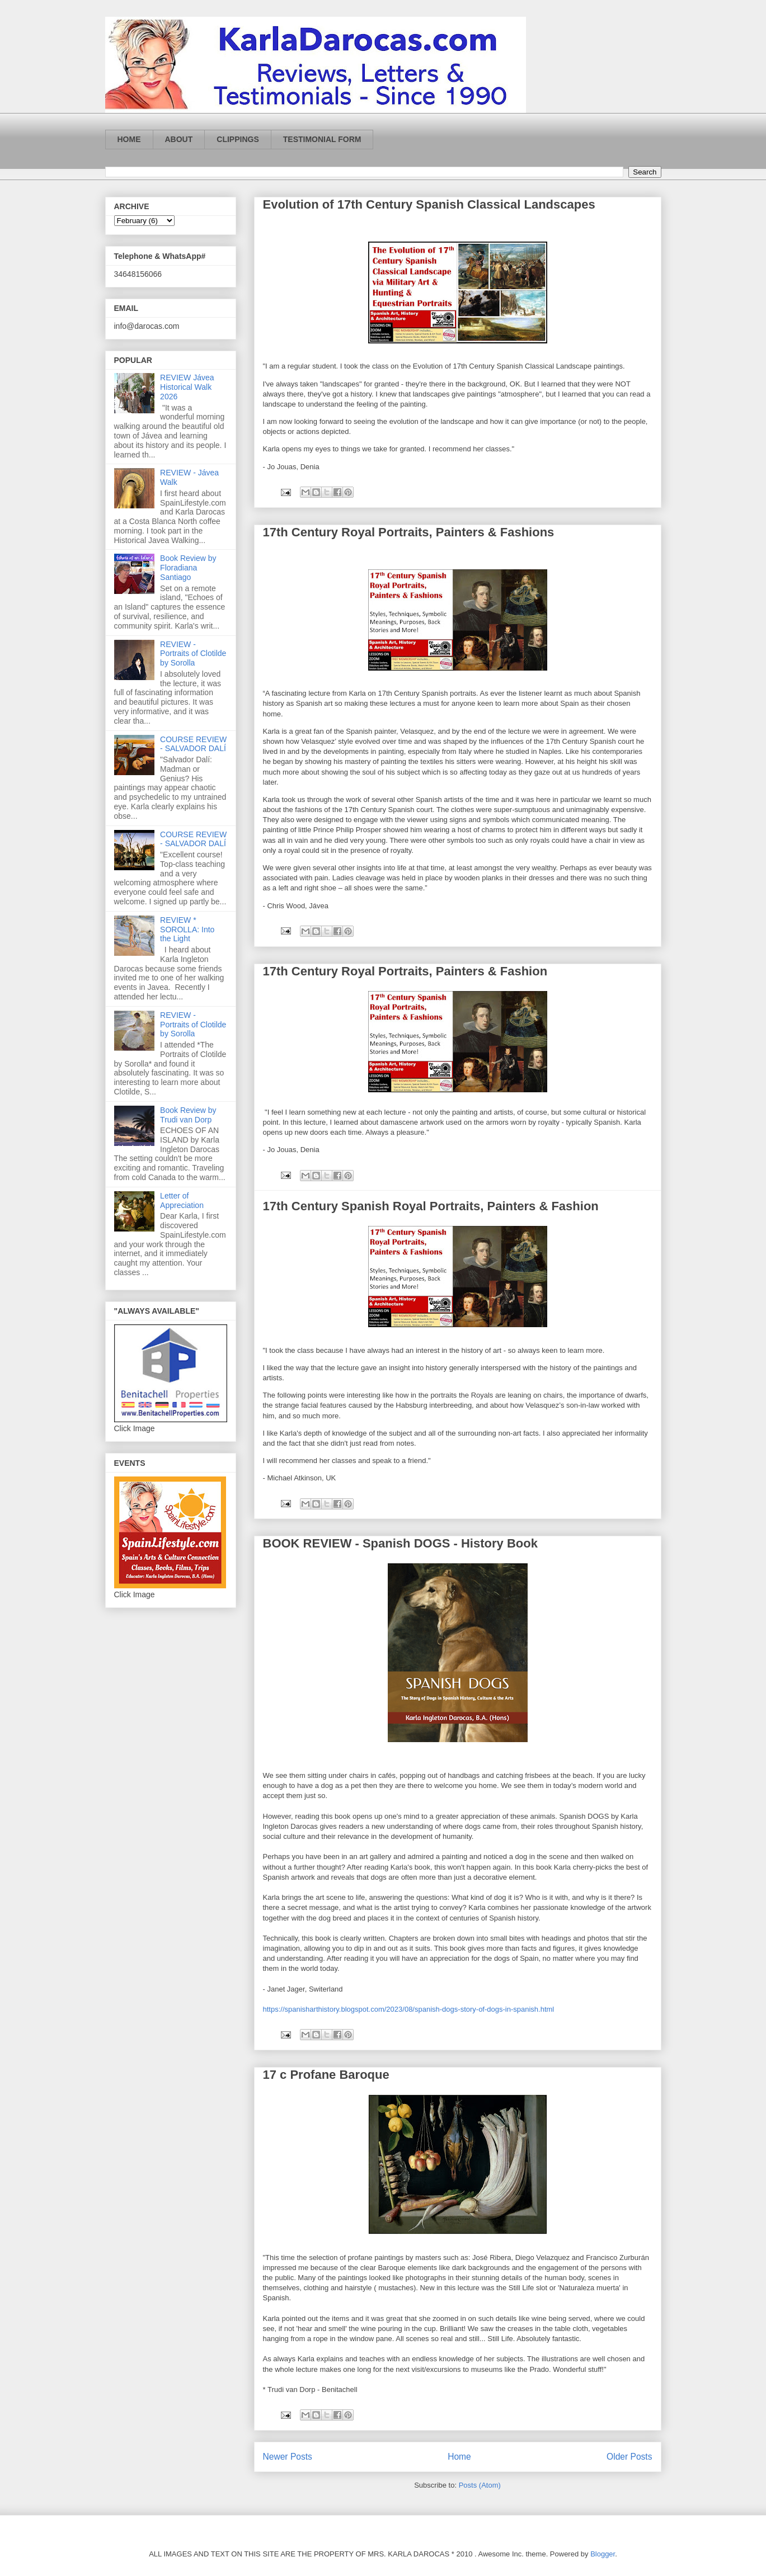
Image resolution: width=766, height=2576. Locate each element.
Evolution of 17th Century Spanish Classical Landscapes (429, 204)
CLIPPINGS (238, 139)
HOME (129, 139)
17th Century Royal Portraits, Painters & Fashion (405, 971)
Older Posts (629, 2456)
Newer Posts (287, 2456)
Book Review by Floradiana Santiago (188, 568)
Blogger (602, 2554)
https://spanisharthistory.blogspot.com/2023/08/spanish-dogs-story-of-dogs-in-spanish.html (408, 2009)
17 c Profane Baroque (326, 2075)
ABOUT (179, 139)
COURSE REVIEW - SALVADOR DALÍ (193, 744)
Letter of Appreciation (182, 1200)
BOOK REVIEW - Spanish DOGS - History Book (400, 1543)
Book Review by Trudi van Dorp (188, 1115)
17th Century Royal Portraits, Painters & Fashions (408, 532)
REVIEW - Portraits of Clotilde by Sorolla (193, 654)
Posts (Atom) (480, 2485)
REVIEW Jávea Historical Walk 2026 (187, 387)
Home (459, 2456)
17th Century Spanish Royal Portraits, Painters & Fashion (431, 1206)
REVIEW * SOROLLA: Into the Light (187, 929)
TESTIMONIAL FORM (322, 139)
